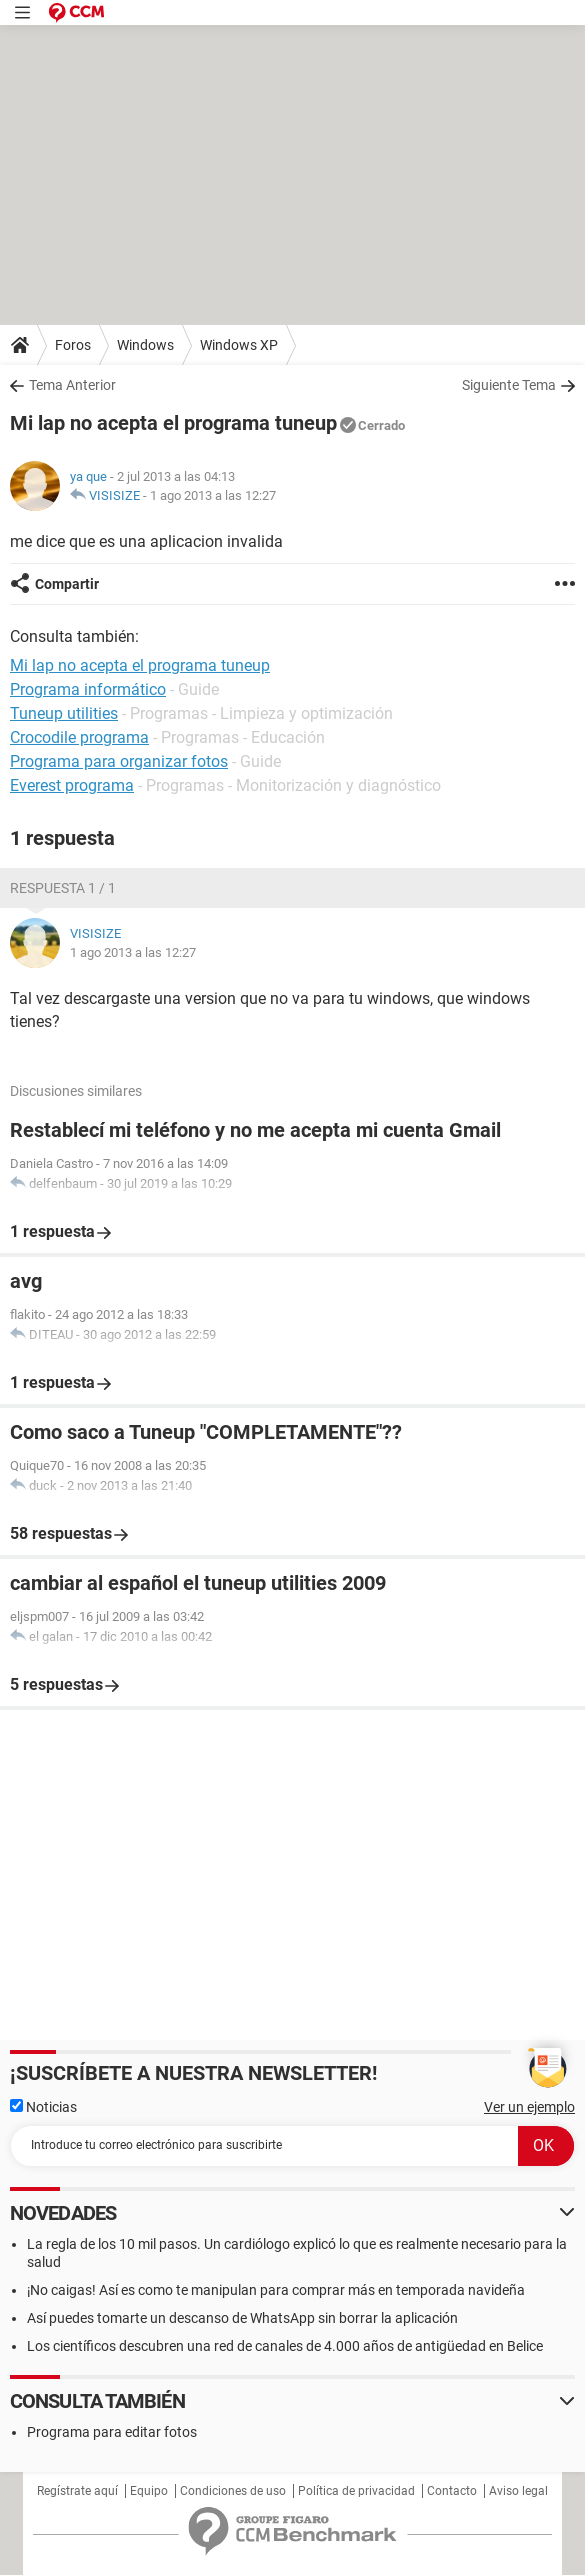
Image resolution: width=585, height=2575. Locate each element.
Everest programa (72, 785)
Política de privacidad (356, 2491)
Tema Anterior (72, 385)
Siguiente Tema (509, 385)
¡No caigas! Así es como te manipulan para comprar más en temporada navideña (276, 2290)
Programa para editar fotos (112, 2432)
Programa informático (88, 689)
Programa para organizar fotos (119, 761)
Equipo (149, 2491)
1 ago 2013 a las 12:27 (213, 495)
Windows (145, 345)
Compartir (67, 584)
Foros (73, 345)
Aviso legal (518, 2491)
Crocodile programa (79, 737)
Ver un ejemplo (529, 2107)
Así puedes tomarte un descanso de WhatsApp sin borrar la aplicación (242, 2318)
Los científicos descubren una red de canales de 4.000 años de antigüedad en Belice (285, 2346)
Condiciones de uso (233, 2491)
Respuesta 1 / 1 (63, 888)
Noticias (43, 2107)
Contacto (452, 2491)
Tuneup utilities (64, 713)
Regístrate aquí (77, 2491)
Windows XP (239, 345)
